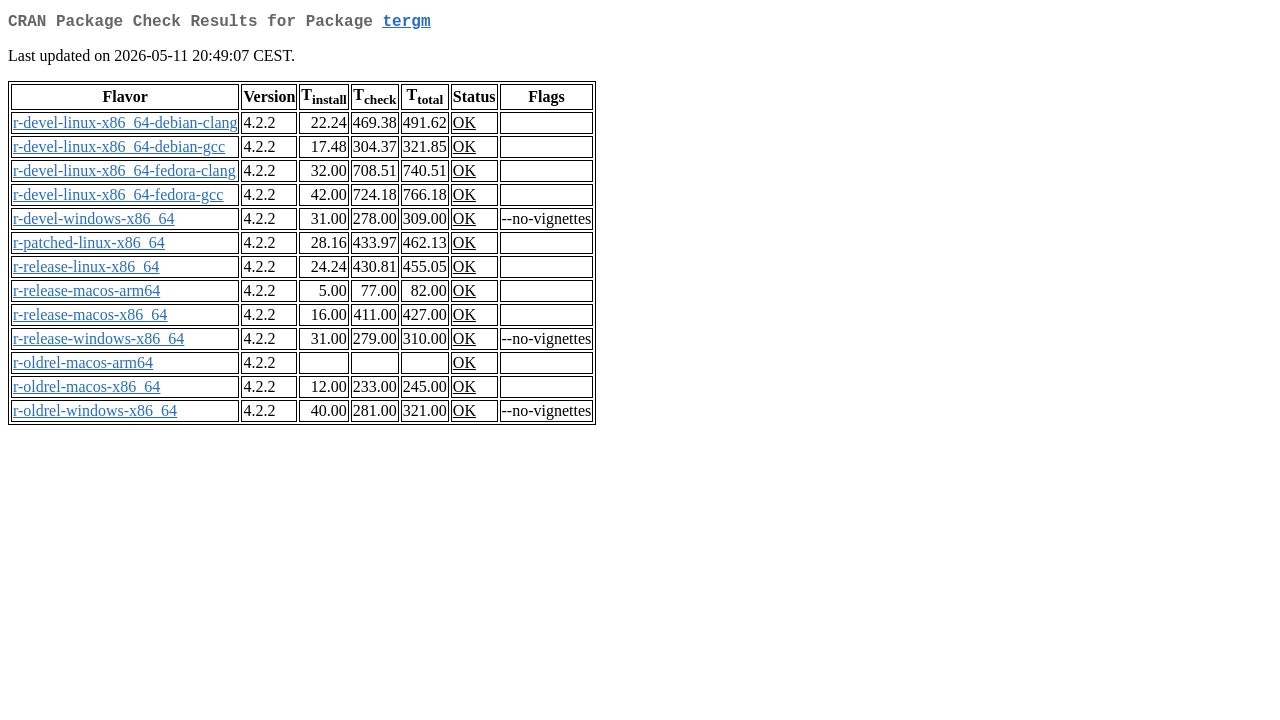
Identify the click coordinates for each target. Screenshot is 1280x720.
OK (464, 126)
